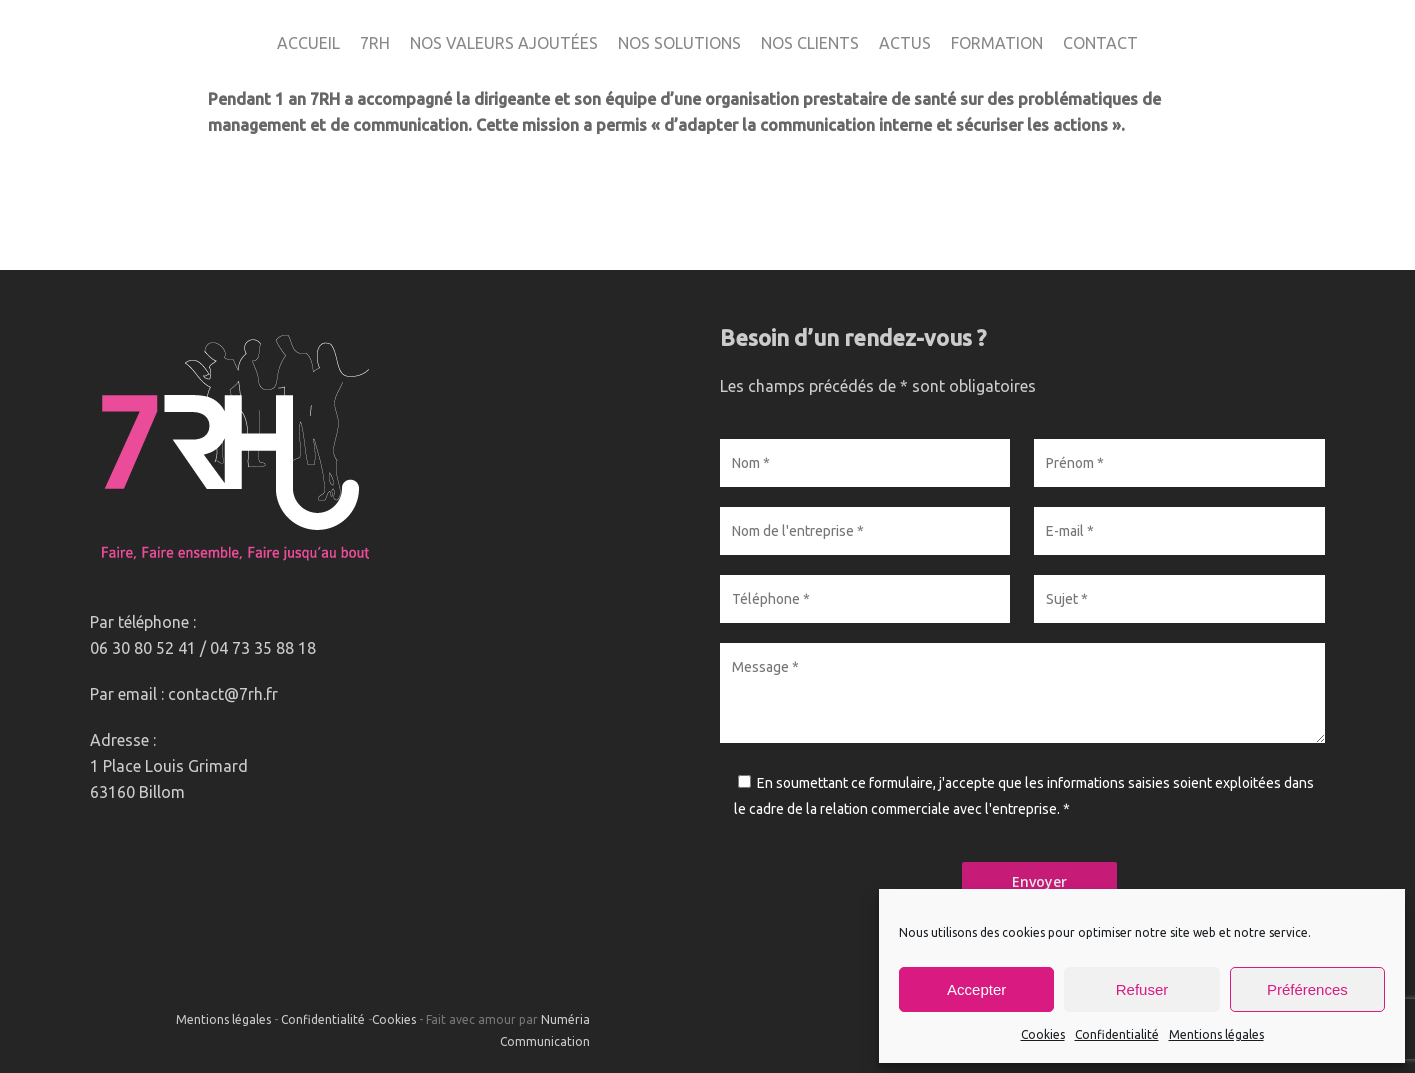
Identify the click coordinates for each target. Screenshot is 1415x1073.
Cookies (1043, 1034)
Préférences (1307, 989)
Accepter (976, 989)
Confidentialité (1117, 1034)
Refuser (1142, 989)
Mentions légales (1216, 1034)
